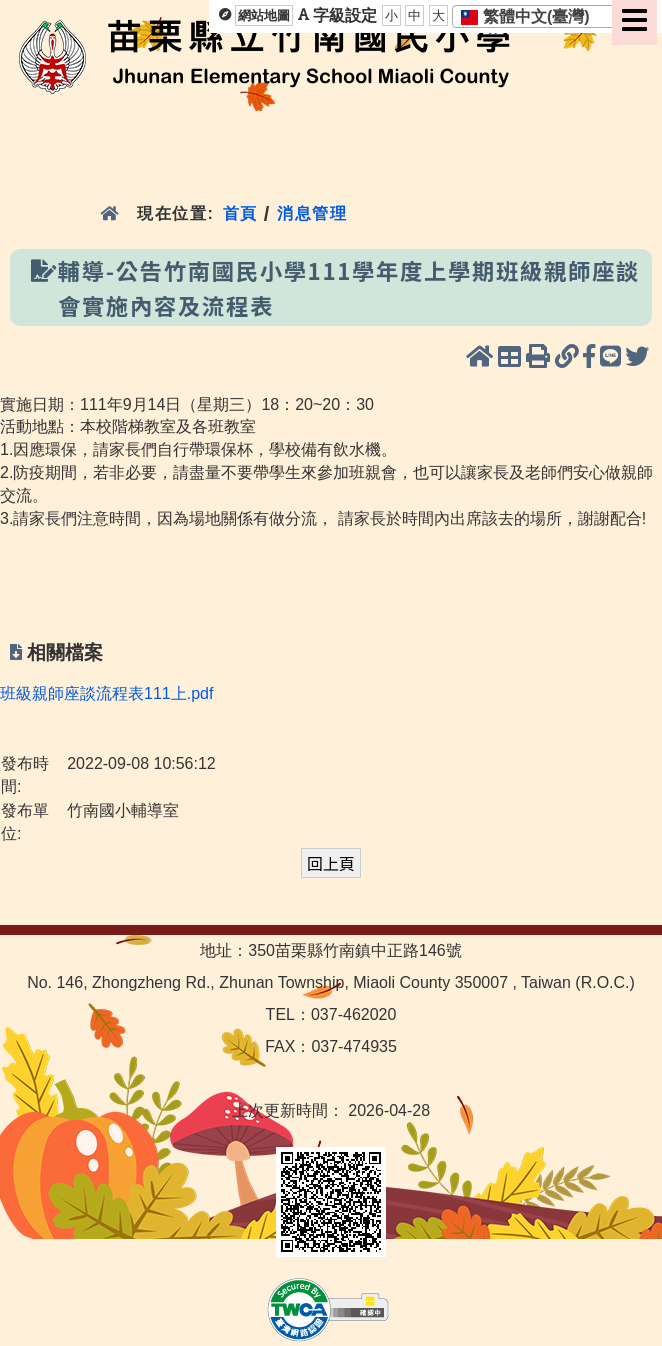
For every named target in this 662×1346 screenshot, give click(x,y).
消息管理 (312, 213)
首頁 (239, 213)
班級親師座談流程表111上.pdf (106, 693)
